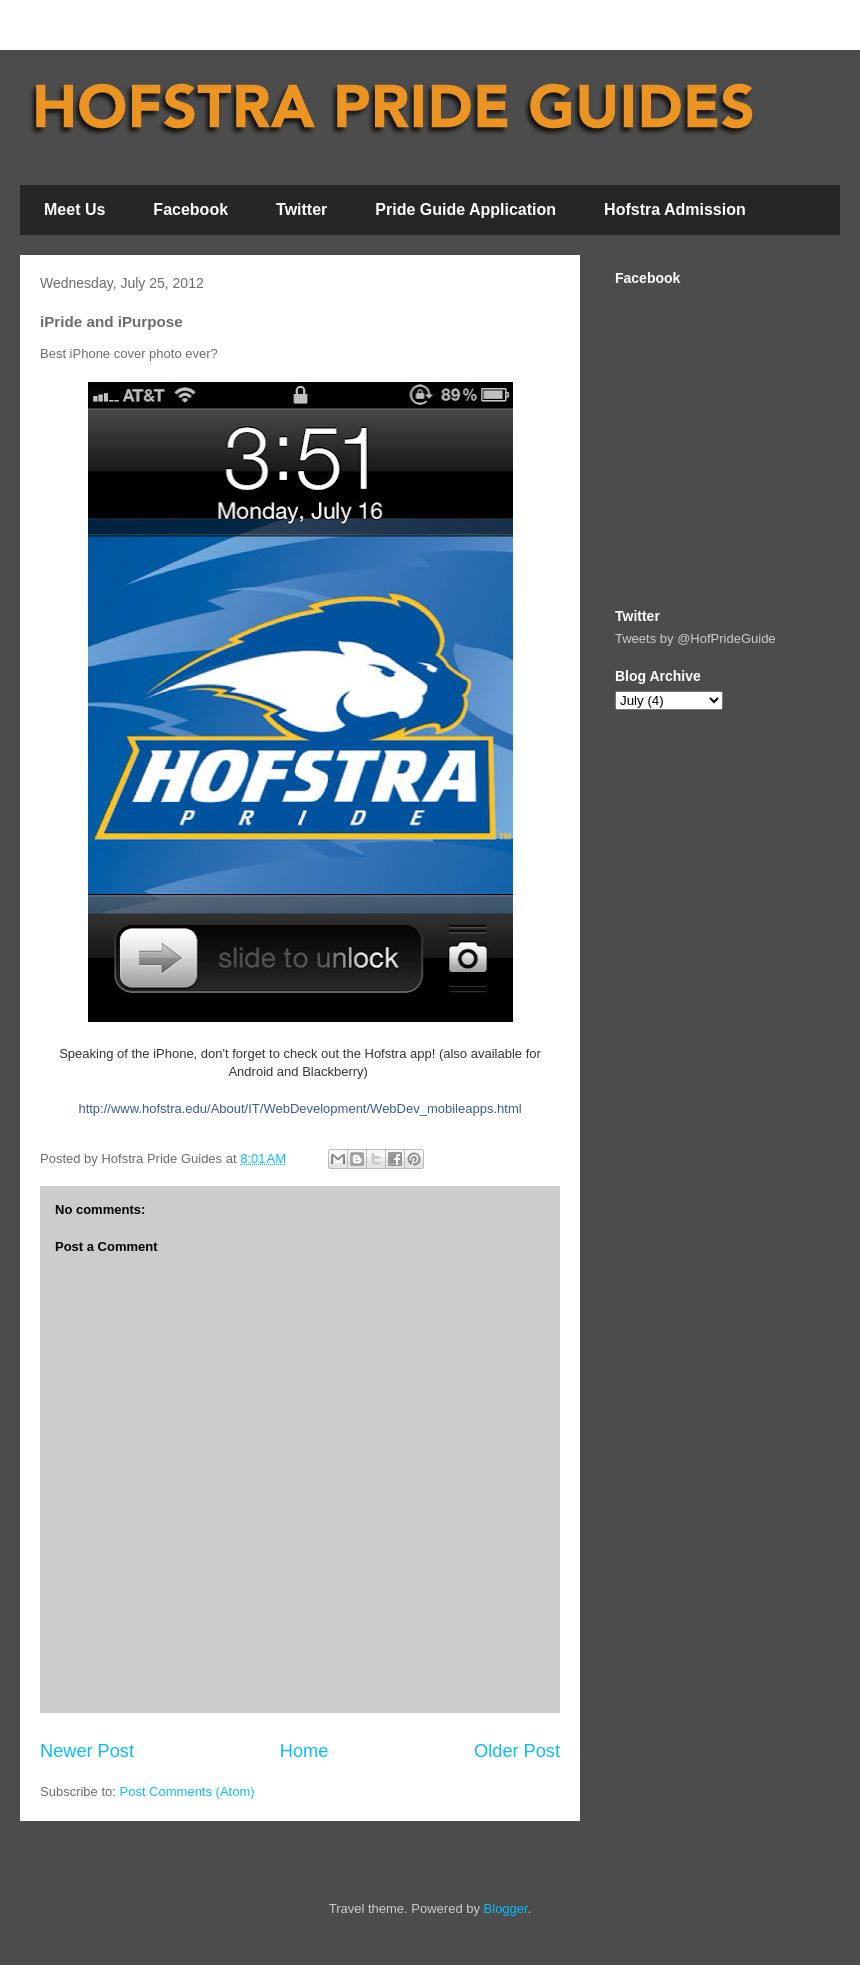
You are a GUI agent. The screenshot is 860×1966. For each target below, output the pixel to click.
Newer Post (87, 1751)
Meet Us (74, 209)
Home (304, 1751)
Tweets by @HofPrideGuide (695, 638)
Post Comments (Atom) (187, 1791)
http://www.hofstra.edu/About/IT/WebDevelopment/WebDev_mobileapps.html (299, 1108)
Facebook (190, 209)
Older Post (517, 1751)
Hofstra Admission (675, 209)
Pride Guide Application (465, 209)
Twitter (301, 209)
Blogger (506, 1908)
